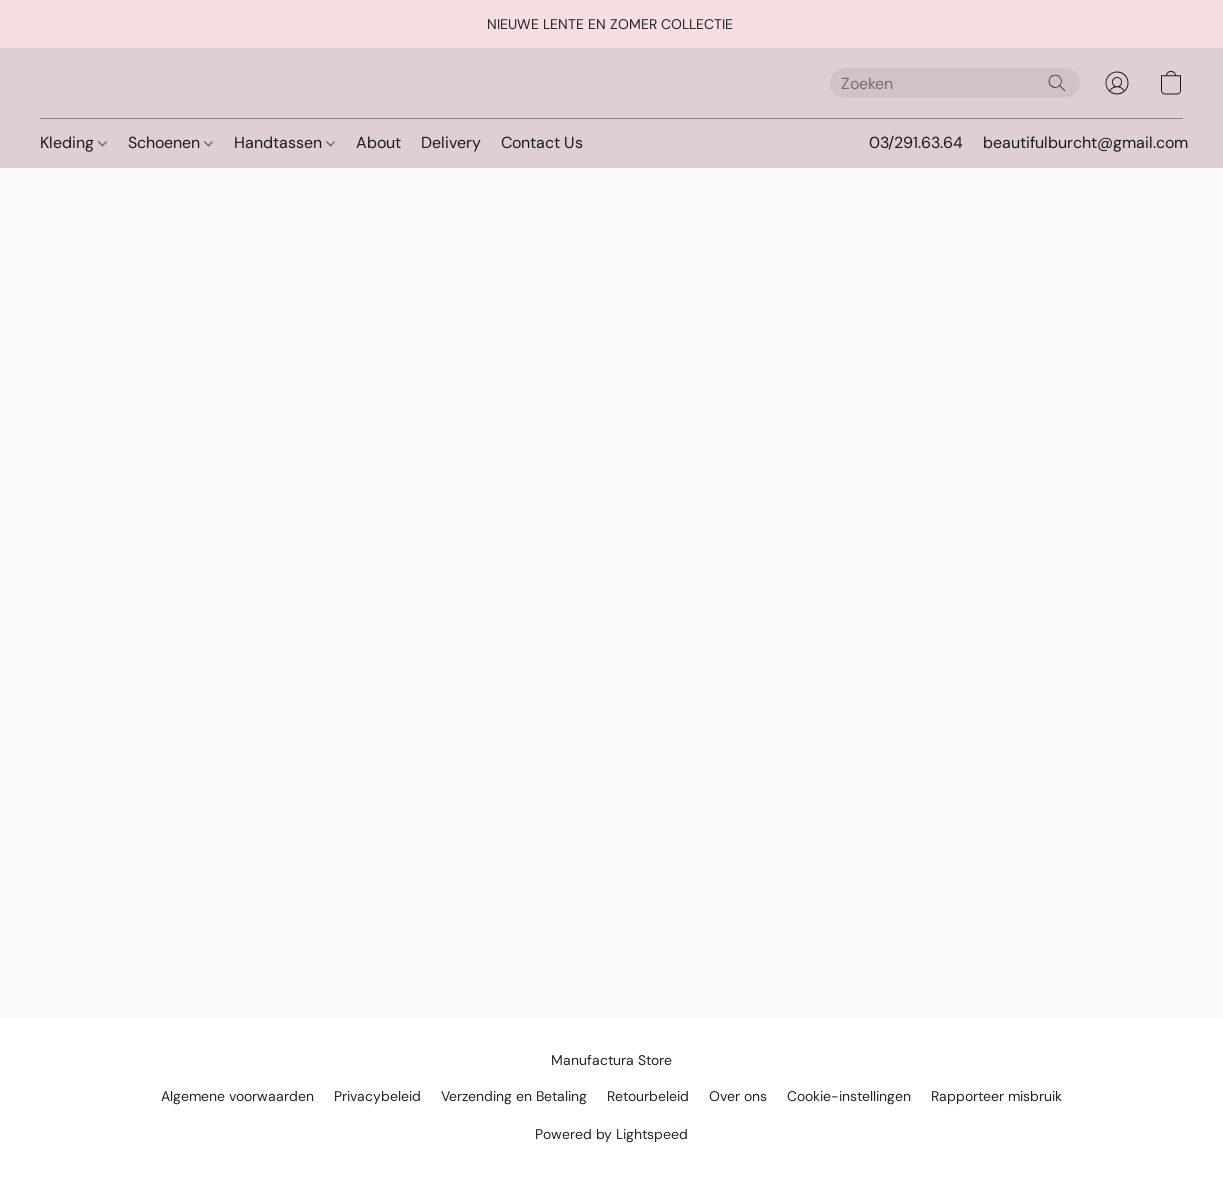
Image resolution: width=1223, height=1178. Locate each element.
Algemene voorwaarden (237, 1096)
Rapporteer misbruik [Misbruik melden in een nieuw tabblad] (996, 1096)
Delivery (451, 142)
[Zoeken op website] (1057, 83)
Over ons (738, 1096)
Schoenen (170, 142)
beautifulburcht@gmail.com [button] (1085, 142)
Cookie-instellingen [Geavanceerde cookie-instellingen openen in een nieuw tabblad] (849, 1096)
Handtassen (284, 142)
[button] (1117, 83)
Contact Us (542, 142)
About (378, 142)
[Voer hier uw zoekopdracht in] (955, 83)
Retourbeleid (648, 1096)
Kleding (73, 142)
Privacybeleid (377, 1096)
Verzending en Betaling (514, 1096)
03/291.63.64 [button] (916, 142)
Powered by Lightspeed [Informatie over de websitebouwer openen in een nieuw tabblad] (611, 1134)
